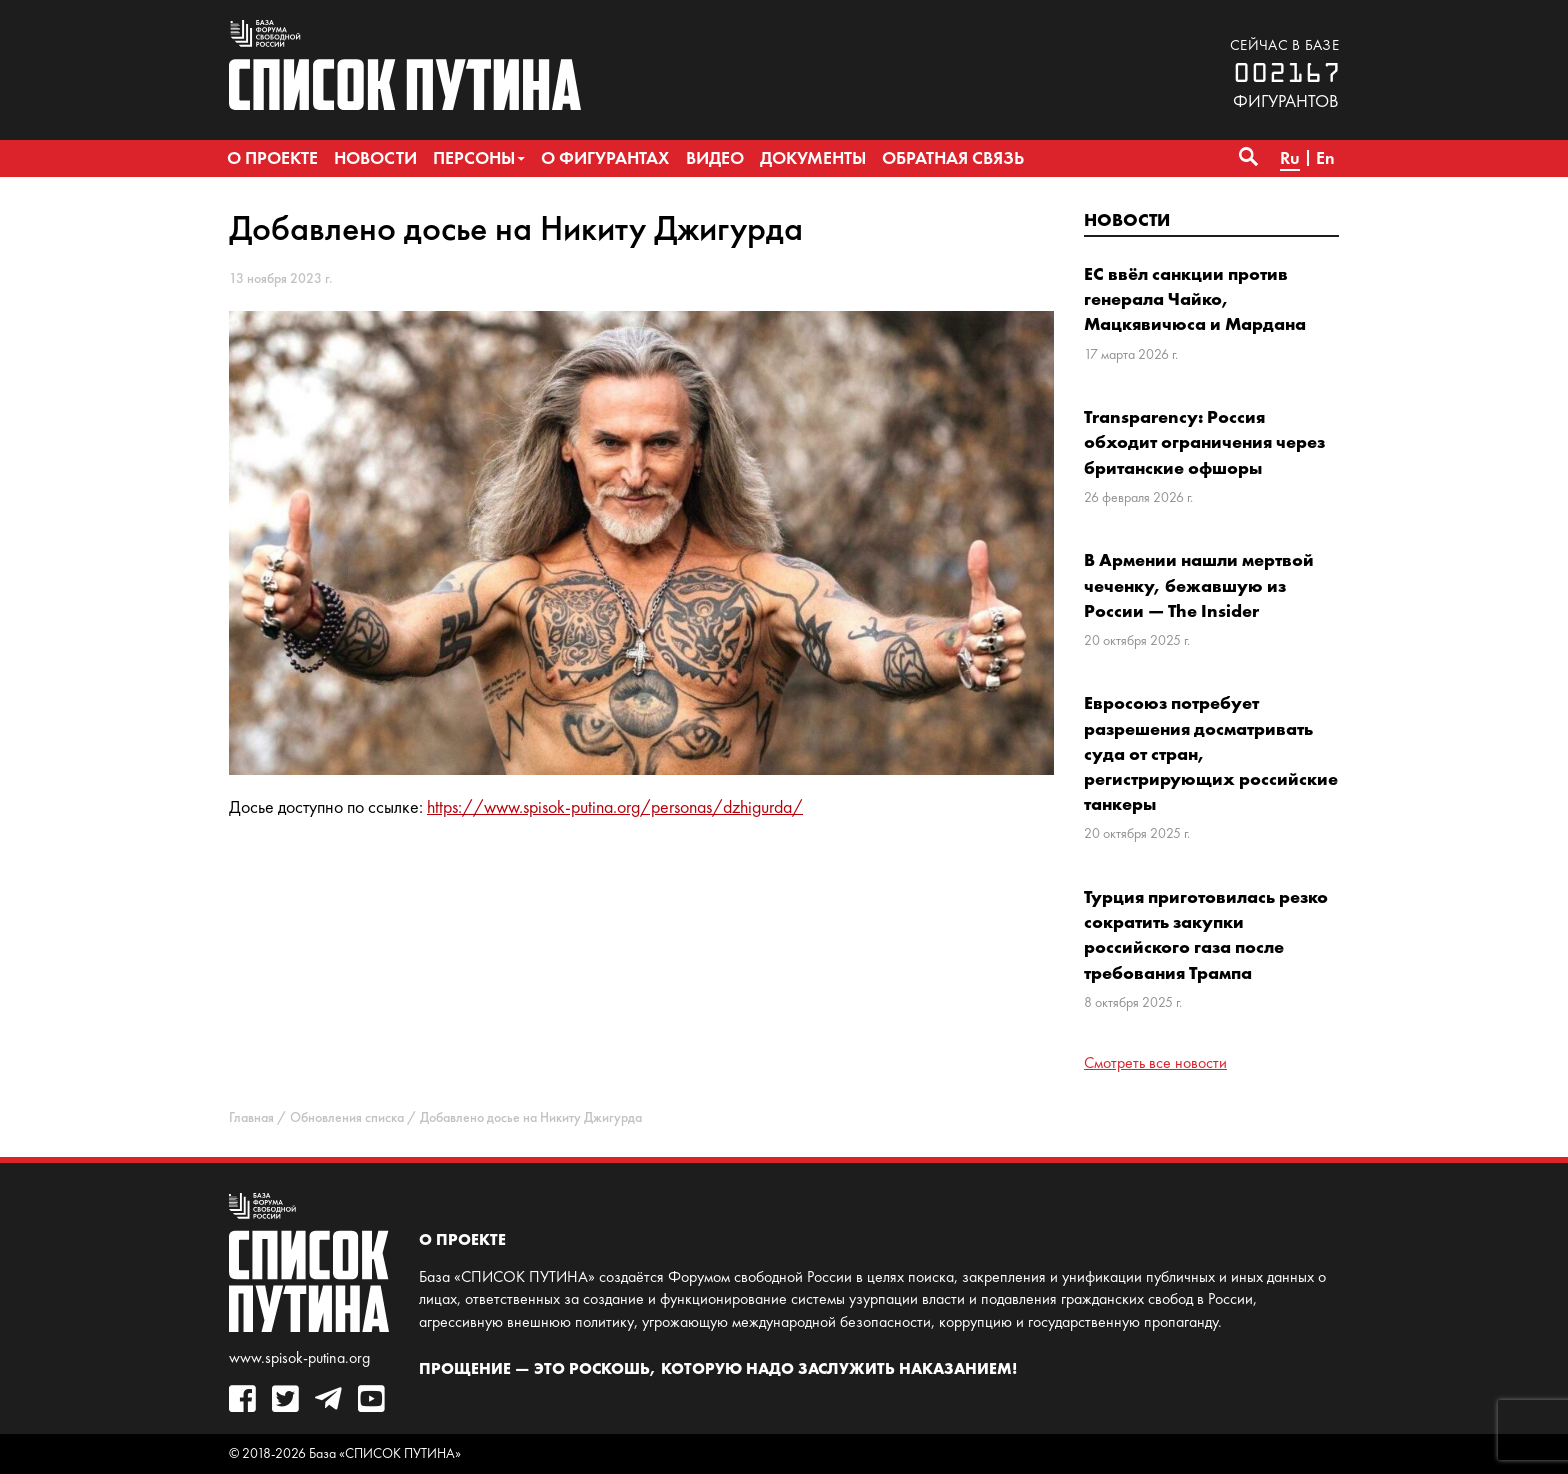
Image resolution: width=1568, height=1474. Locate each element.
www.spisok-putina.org (299, 1357)
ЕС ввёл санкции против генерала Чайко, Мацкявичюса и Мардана (1195, 298)
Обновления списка (347, 1117)
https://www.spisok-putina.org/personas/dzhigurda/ (615, 807)
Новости (1127, 219)
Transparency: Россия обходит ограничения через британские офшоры (1204, 441)
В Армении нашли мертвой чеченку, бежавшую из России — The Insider (1199, 584)
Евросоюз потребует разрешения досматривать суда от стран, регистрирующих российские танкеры (1211, 753)
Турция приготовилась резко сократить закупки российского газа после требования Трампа (1206, 934)
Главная (251, 1117)
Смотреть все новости (1155, 1062)
